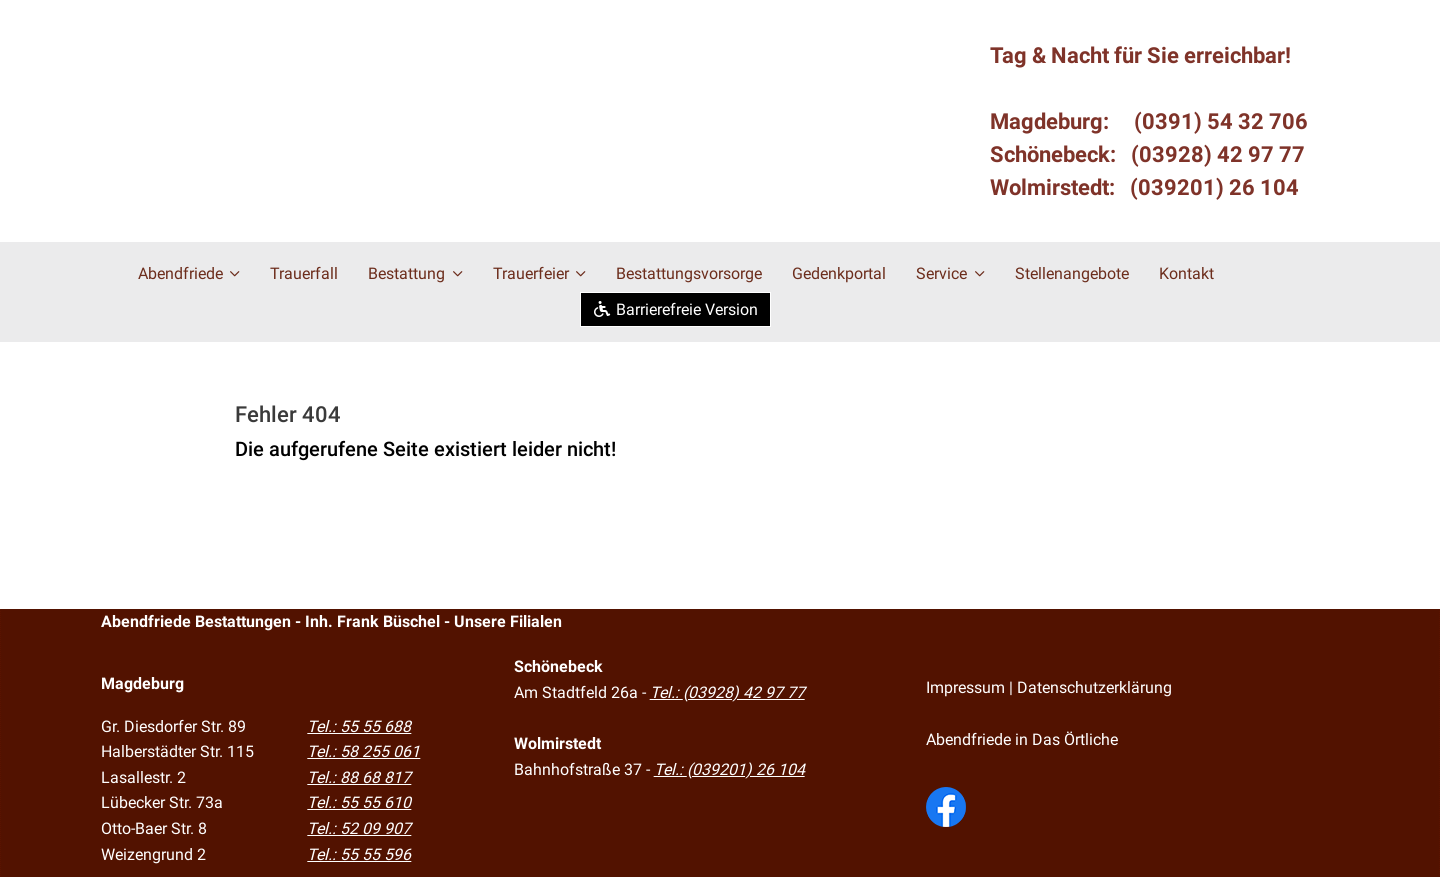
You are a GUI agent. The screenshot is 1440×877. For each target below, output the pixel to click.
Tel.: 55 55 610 (359, 802)
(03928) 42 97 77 (1218, 154)
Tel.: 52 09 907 (359, 827)
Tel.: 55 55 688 (359, 725)
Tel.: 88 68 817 (359, 776)
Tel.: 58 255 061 (363, 750)
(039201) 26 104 (1214, 187)
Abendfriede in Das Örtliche (1022, 738)
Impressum (965, 687)
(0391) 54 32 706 (1221, 121)
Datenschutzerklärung (1094, 687)
